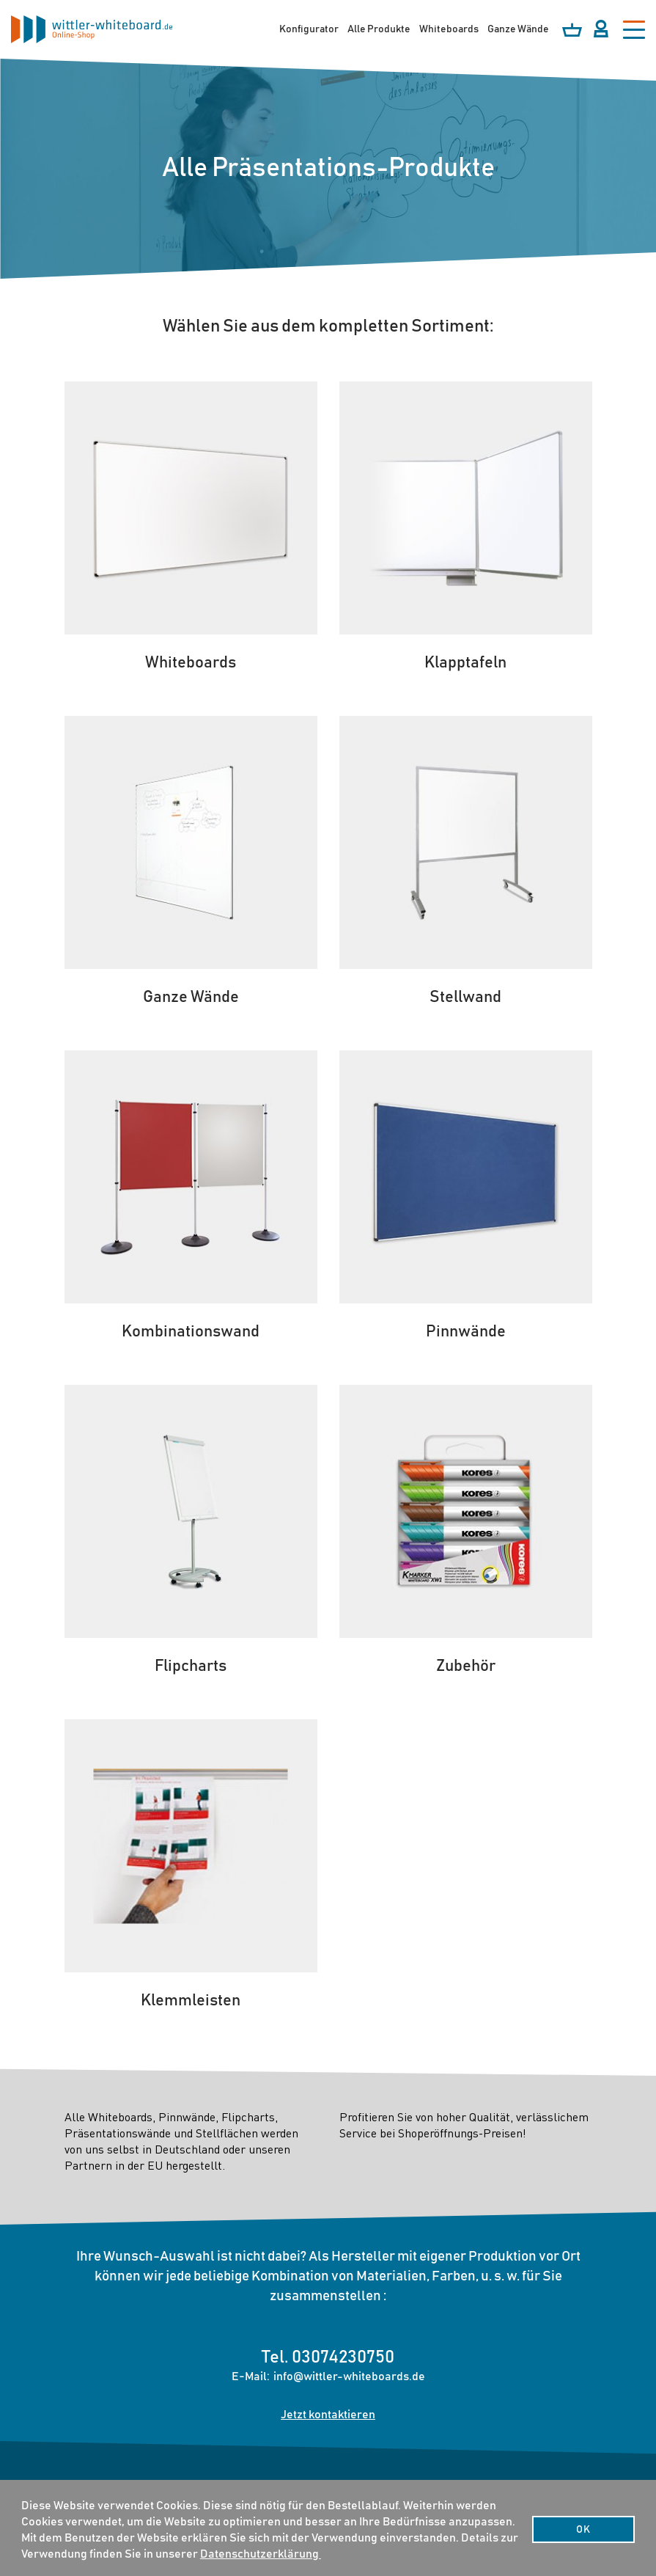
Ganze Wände (518, 29)
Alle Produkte (378, 29)
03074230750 (343, 2357)
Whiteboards (449, 29)
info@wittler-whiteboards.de (349, 2376)
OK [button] (583, 2530)
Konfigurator (309, 29)
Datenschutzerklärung (260, 2554)
